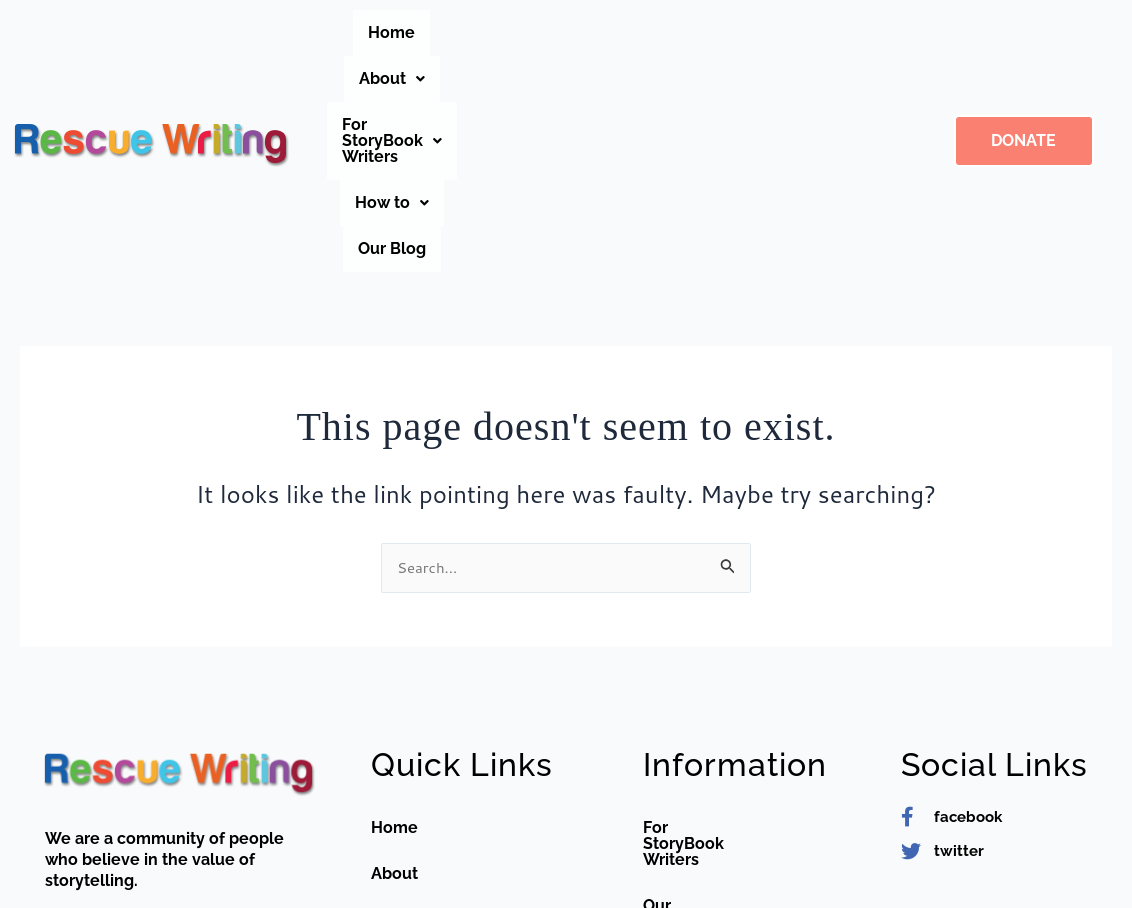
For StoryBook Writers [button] (653, 32)
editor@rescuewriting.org (177, 862)
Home (409, 32)
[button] (496, 33)
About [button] (496, 32)
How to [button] (814, 32)
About (394, 705)
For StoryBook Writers (727, 659)
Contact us (412, 797)
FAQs (390, 751)
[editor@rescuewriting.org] (55, 863)
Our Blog (619, 78)
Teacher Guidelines (717, 751)
